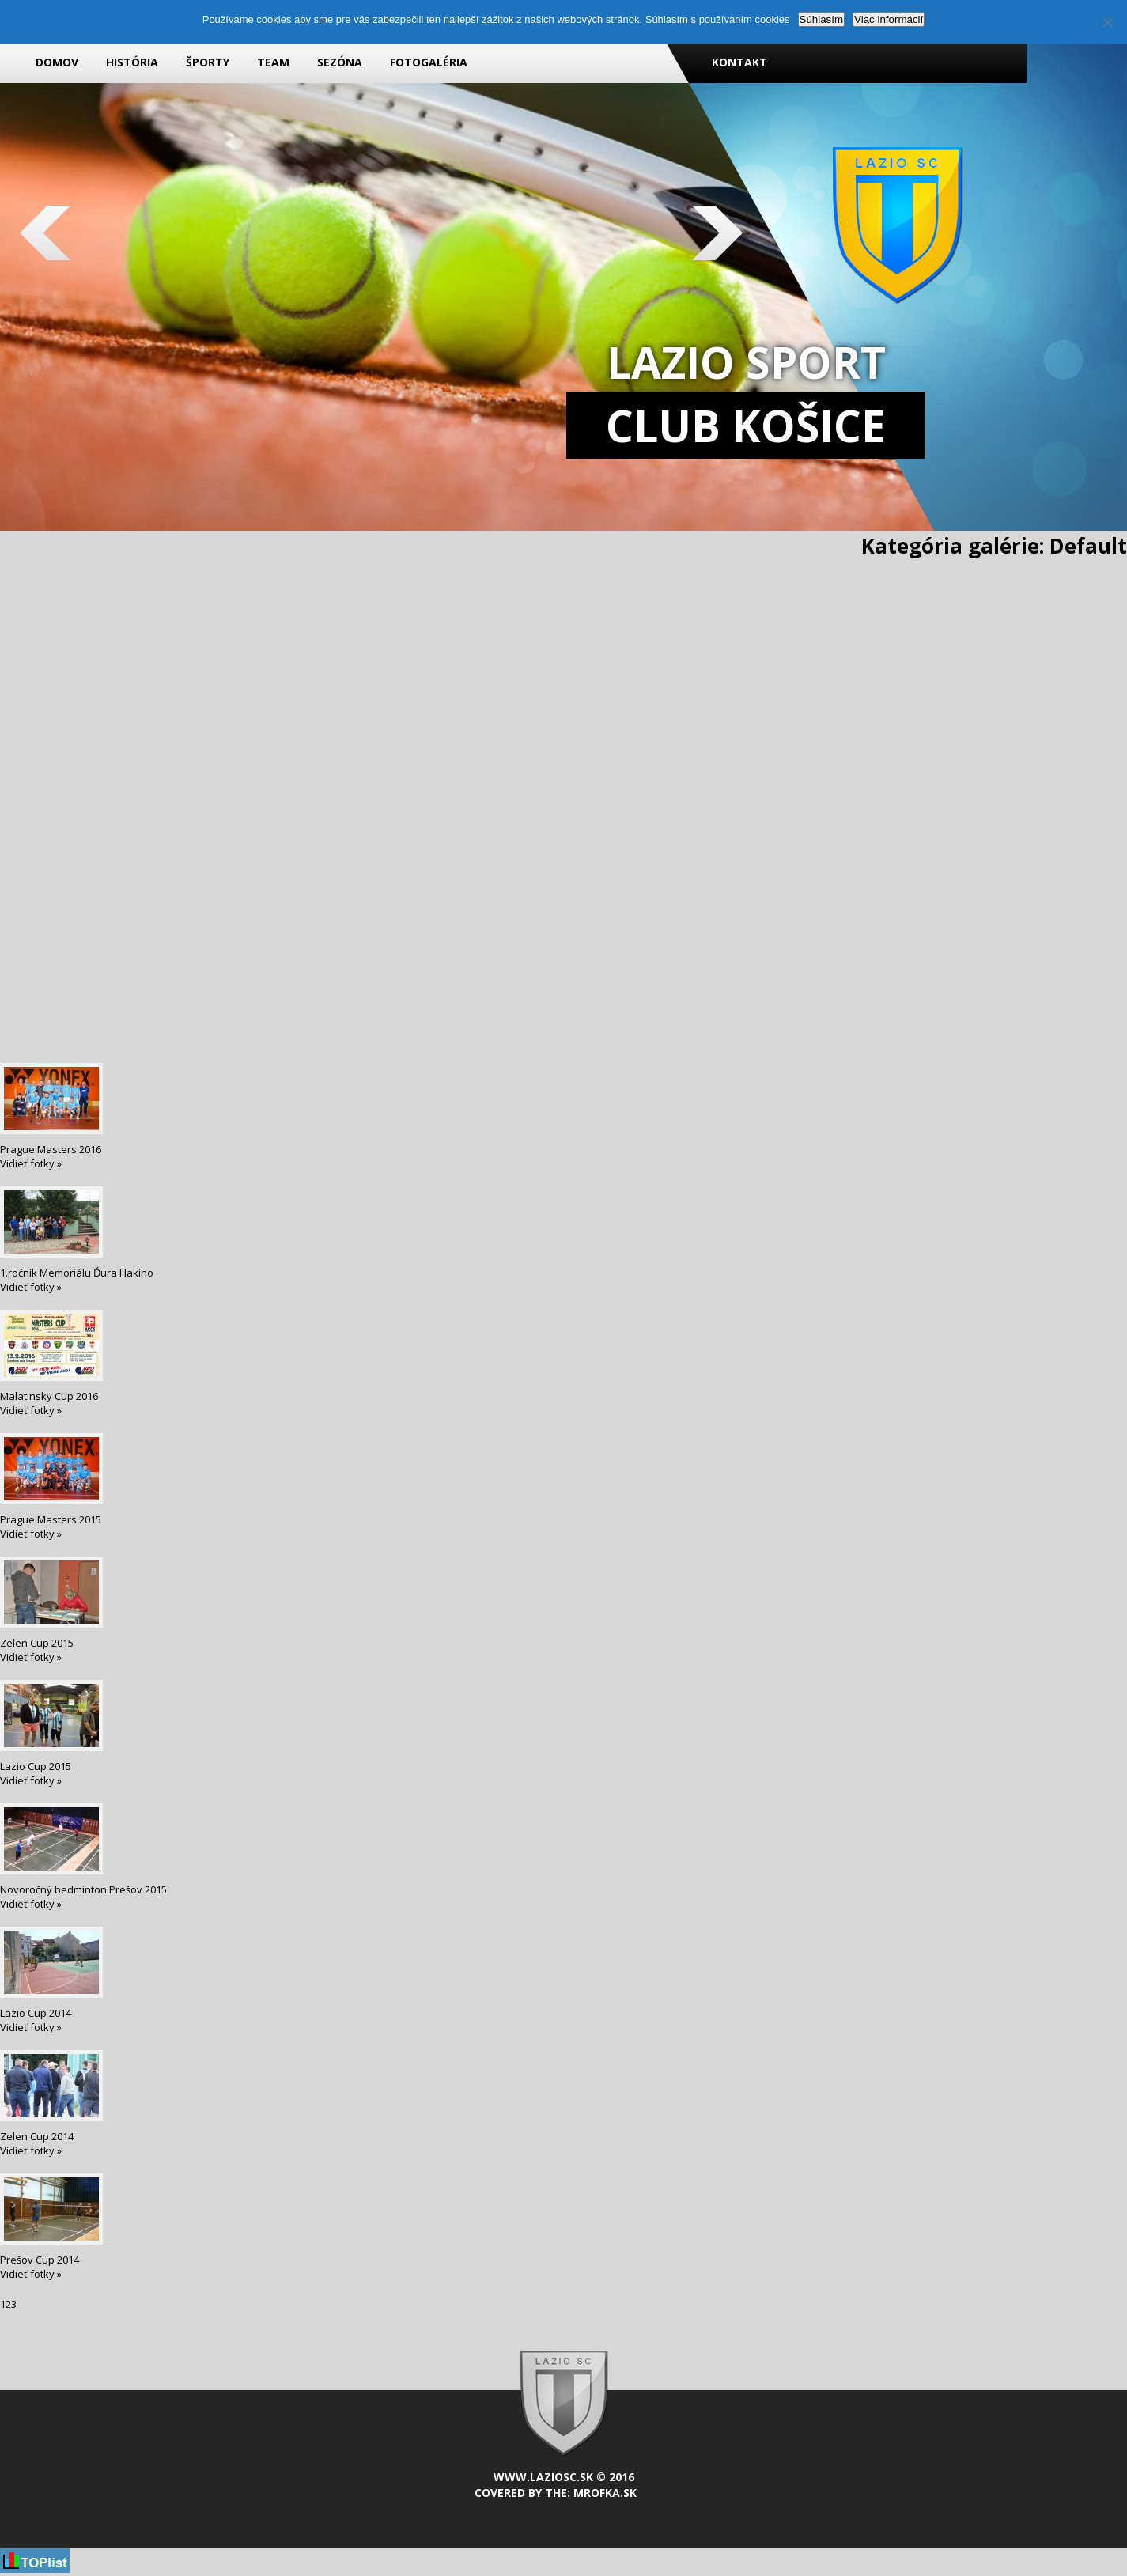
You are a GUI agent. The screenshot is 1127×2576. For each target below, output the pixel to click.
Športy (207, 62)
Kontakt (739, 62)
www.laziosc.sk (543, 2476)
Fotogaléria (428, 62)
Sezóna (339, 62)
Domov (57, 62)
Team (273, 62)
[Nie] (1107, 22)
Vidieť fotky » (31, 1163)
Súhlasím (822, 19)
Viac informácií (888, 19)
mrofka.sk (605, 2492)
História (132, 62)
